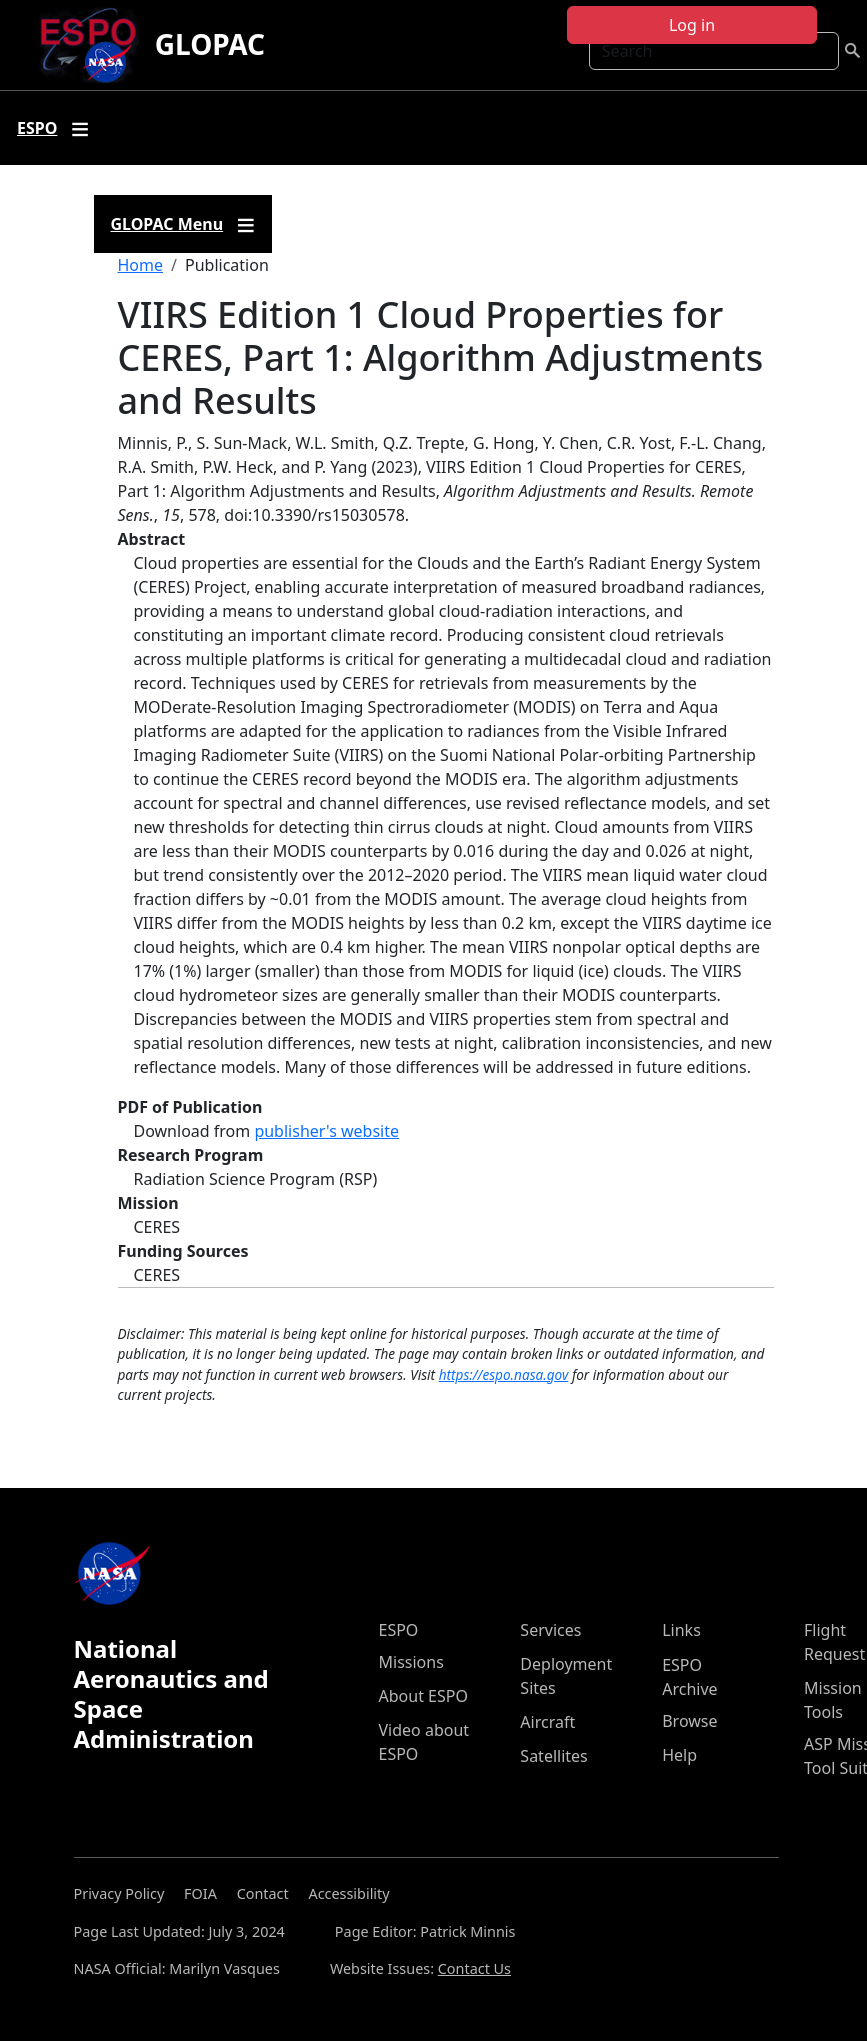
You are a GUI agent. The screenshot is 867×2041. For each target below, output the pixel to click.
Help (679, 1755)
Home (141, 265)
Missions (411, 1662)
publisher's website (326, 1131)
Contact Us (474, 1968)
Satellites (553, 1756)
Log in (692, 25)
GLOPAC (210, 44)
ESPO (399, 1630)
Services (550, 1630)
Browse (689, 1721)
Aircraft (547, 1722)
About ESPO (423, 1696)
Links (681, 1630)
